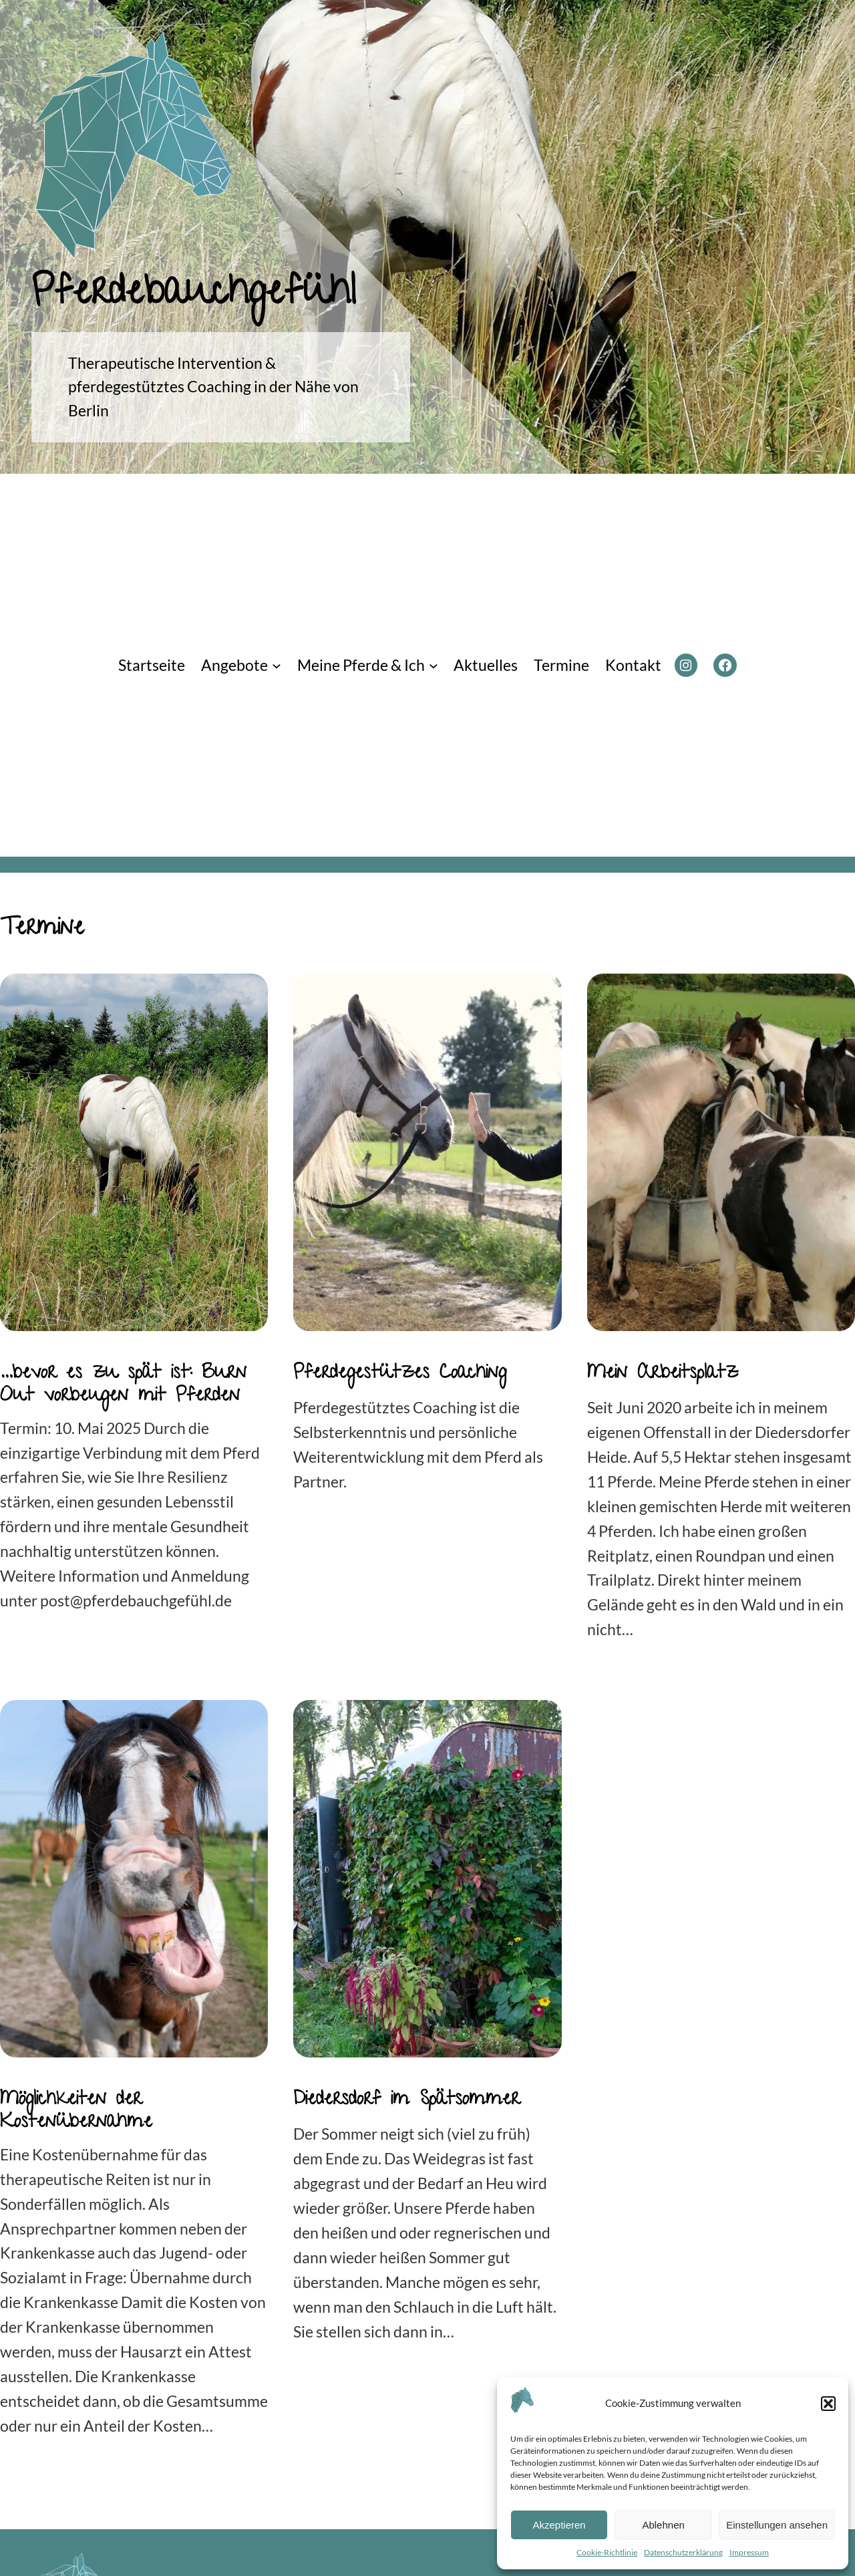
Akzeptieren (558, 2525)
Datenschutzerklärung (683, 2552)
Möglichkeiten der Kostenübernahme (76, 2113)
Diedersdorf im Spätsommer (406, 2101)
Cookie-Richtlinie (606, 2552)
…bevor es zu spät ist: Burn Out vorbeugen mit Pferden (123, 1386)
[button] (828, 2403)
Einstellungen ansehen (777, 2525)
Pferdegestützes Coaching (399, 1375)
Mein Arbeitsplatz (662, 1375)
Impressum (749, 2552)
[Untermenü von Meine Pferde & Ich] (433, 665)
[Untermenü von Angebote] (276, 665)
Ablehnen (663, 2525)
